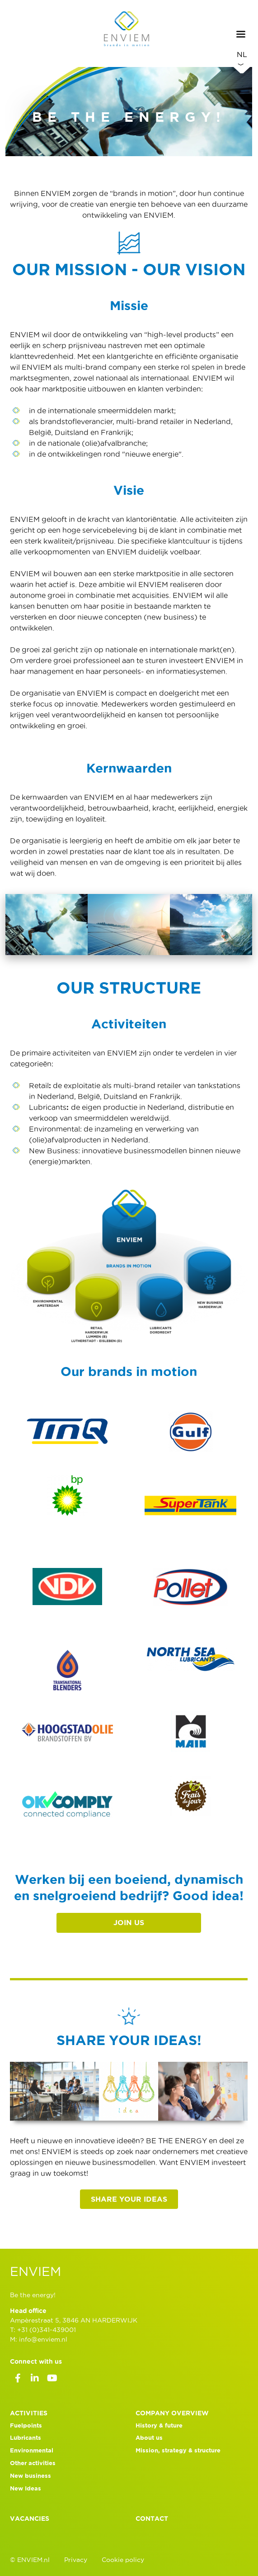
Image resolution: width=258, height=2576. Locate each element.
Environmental (31, 2450)
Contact (152, 2518)
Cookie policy (123, 2559)
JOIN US (128, 1922)
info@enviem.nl (43, 2339)
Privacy (75, 2559)
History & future (159, 2425)
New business (30, 2475)
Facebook (17, 2379)
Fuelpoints (26, 2425)
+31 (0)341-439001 (46, 2329)
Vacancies (29, 2518)
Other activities (33, 2463)
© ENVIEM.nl (30, 2559)
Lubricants (25, 2437)
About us (149, 2437)
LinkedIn (34, 2379)
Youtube (52, 2379)
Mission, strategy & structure (178, 2450)
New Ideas (25, 2488)
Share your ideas (129, 2199)
